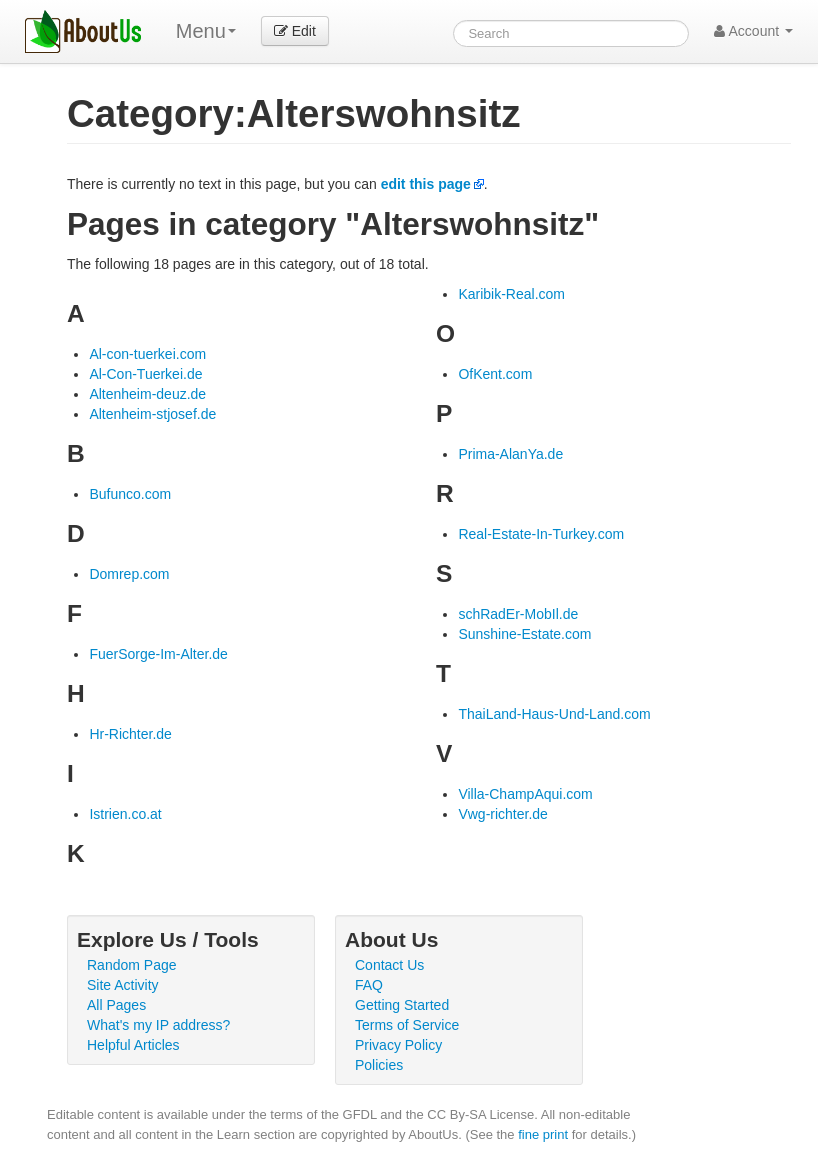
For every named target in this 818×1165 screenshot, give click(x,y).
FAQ (369, 985)
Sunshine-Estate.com (524, 634)
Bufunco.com (130, 494)
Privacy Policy (398, 1045)
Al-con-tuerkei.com (147, 354)
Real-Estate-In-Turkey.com (541, 534)
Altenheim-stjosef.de (152, 414)
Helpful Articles (133, 1045)
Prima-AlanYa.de (510, 454)
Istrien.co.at (125, 814)
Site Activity (123, 985)
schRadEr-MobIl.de (518, 614)
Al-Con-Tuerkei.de (145, 374)
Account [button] (753, 31)
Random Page (132, 965)
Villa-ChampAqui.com (525, 794)
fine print (543, 1134)
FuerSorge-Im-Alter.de (158, 654)
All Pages (116, 1005)
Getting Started (402, 1005)
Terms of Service (407, 1025)
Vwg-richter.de (502, 814)
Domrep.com (129, 574)
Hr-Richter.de (130, 734)
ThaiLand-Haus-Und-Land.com (554, 714)
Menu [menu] (206, 31)
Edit (295, 31)
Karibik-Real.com (511, 294)
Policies (379, 1065)
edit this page (426, 184)
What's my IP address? (158, 1025)
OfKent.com (495, 374)
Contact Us (389, 965)
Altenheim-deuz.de (147, 394)
